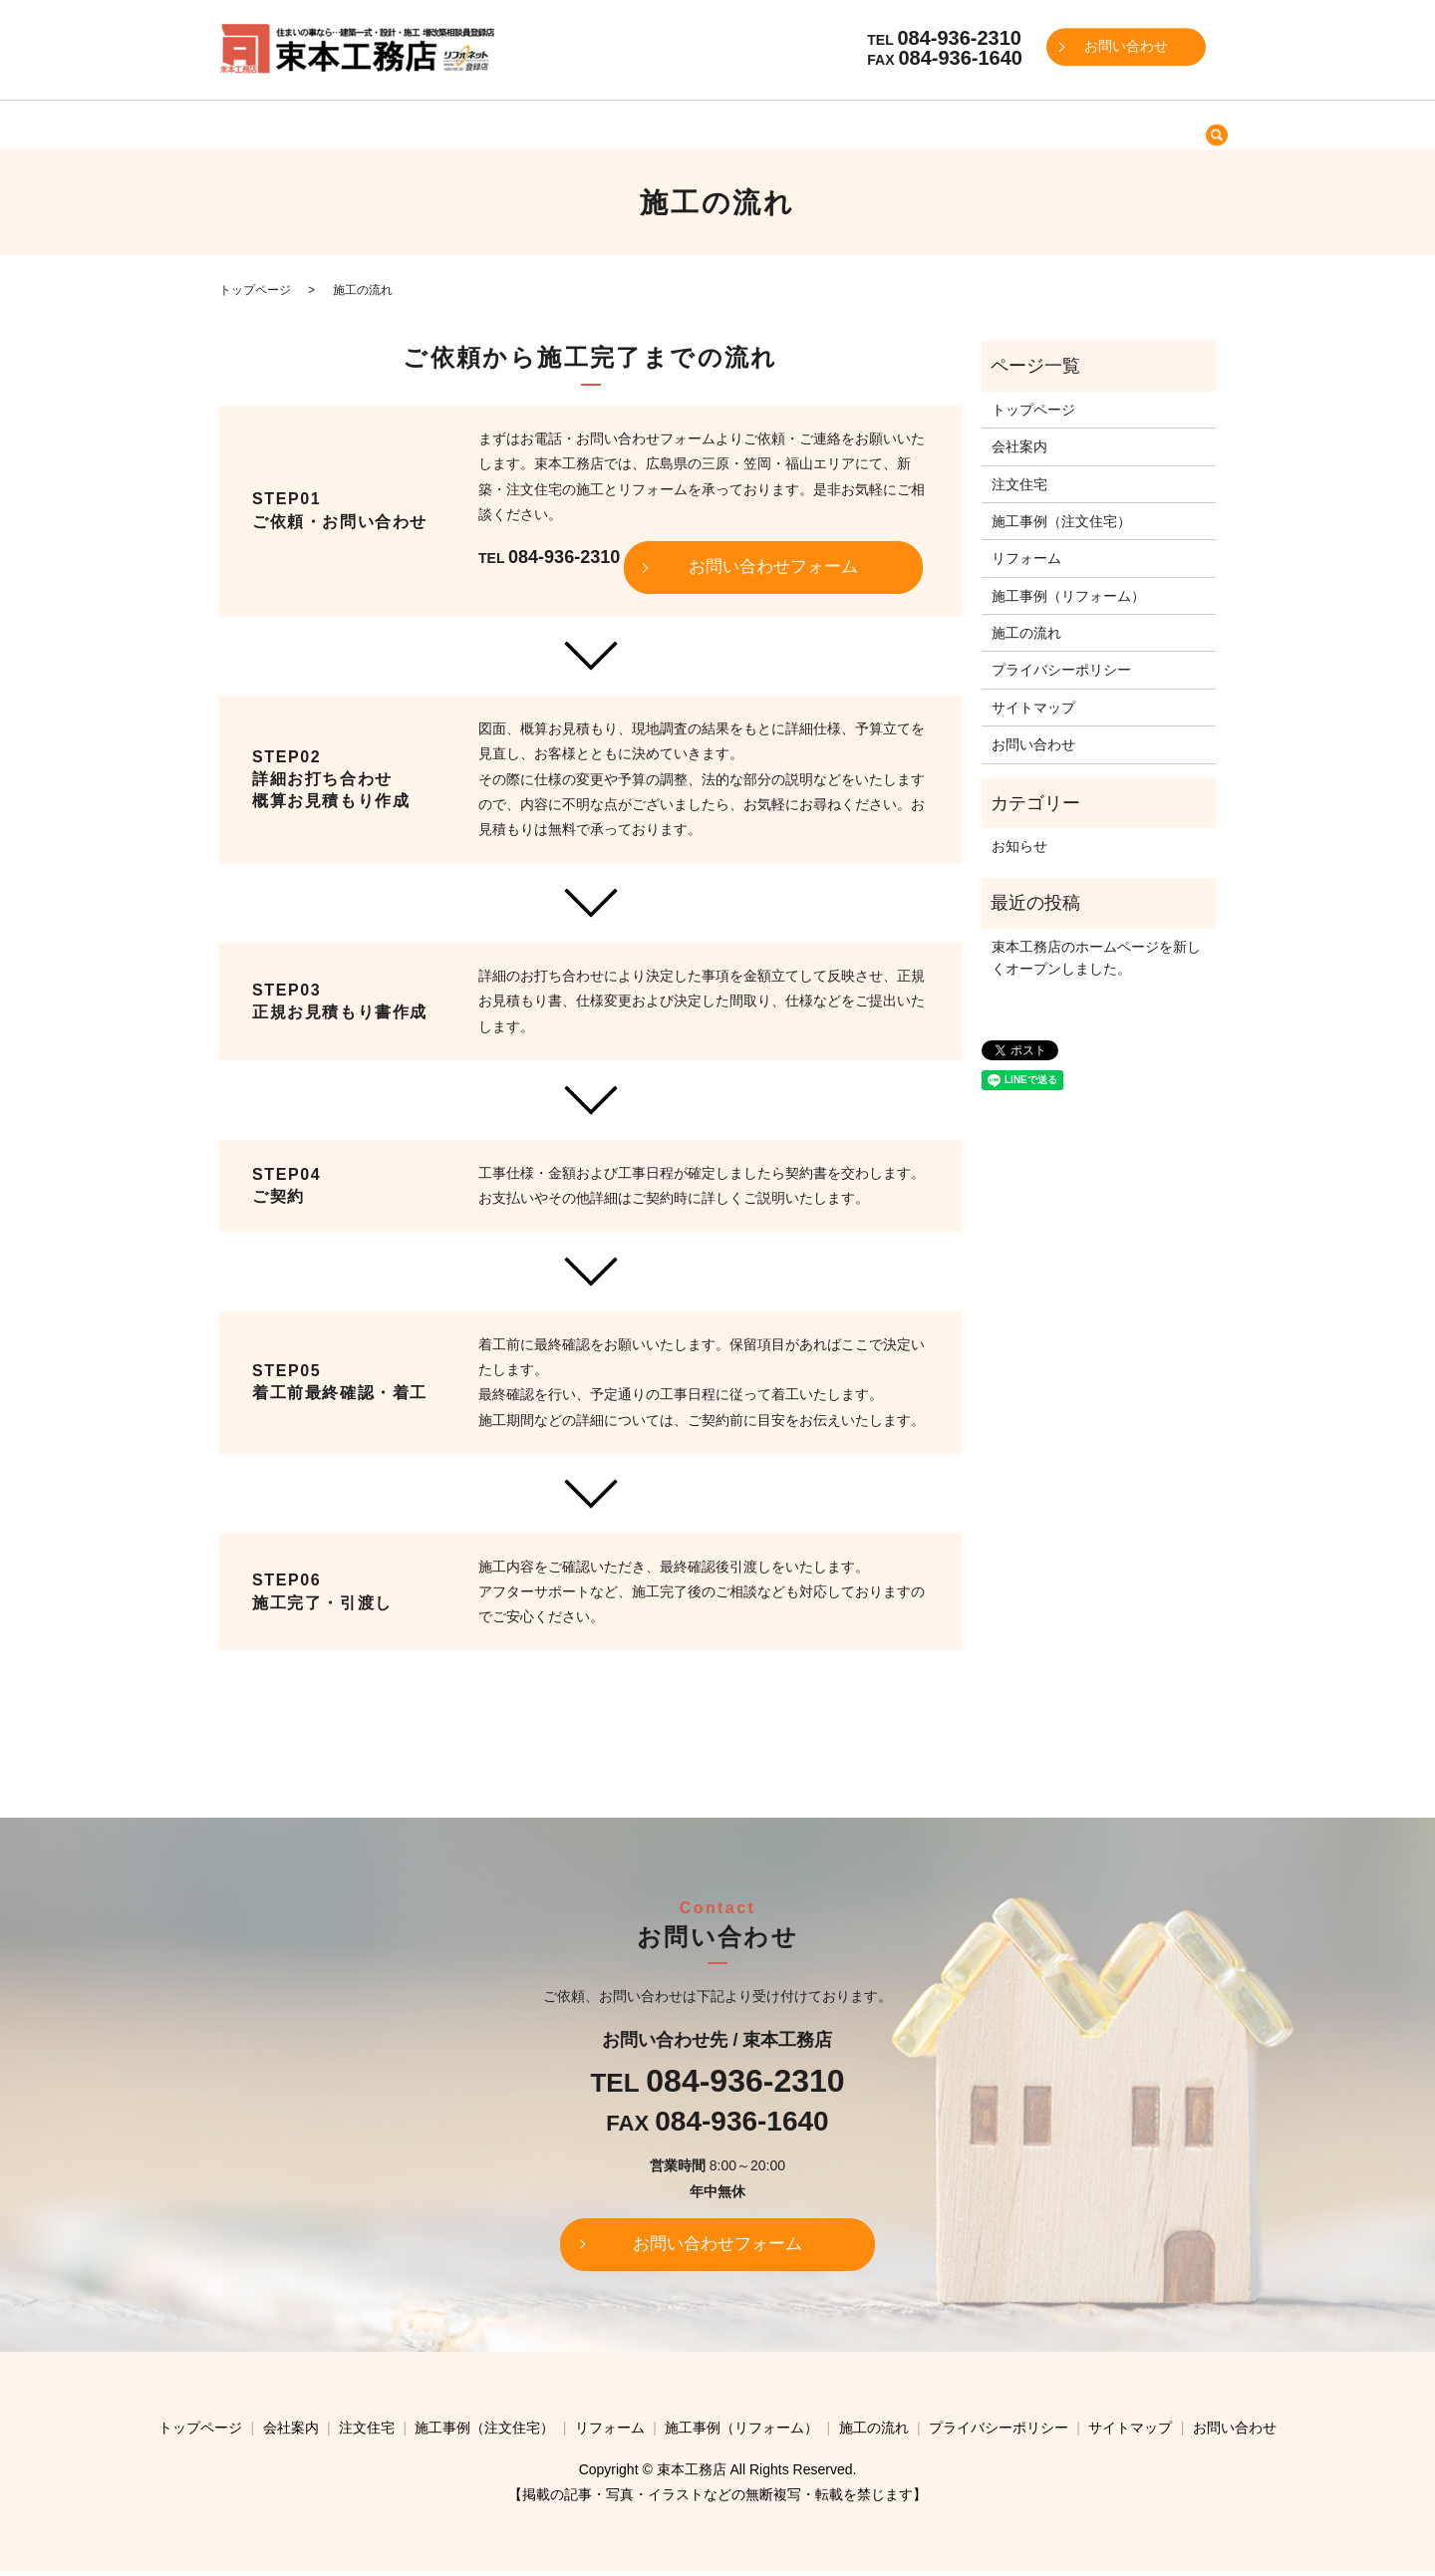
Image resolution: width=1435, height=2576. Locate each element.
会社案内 (454, 124)
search (1118, 126)
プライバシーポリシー (1061, 670)
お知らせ (1019, 846)
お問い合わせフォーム (773, 569)
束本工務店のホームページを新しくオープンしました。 (1096, 958)
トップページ (359, 124)
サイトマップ (1033, 708)
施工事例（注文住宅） (657, 124)
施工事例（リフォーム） (924, 124)
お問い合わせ (1126, 47)
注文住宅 (535, 124)
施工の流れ (1061, 124)
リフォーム (787, 124)
